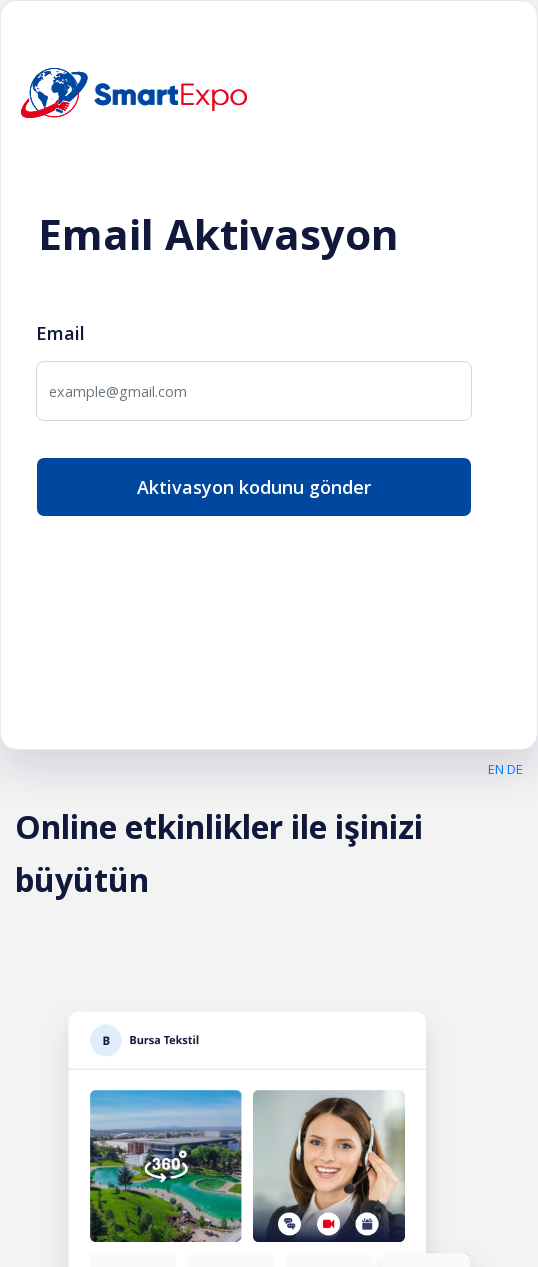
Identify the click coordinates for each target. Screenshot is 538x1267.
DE (515, 769)
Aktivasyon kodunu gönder (254, 487)
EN (496, 769)
